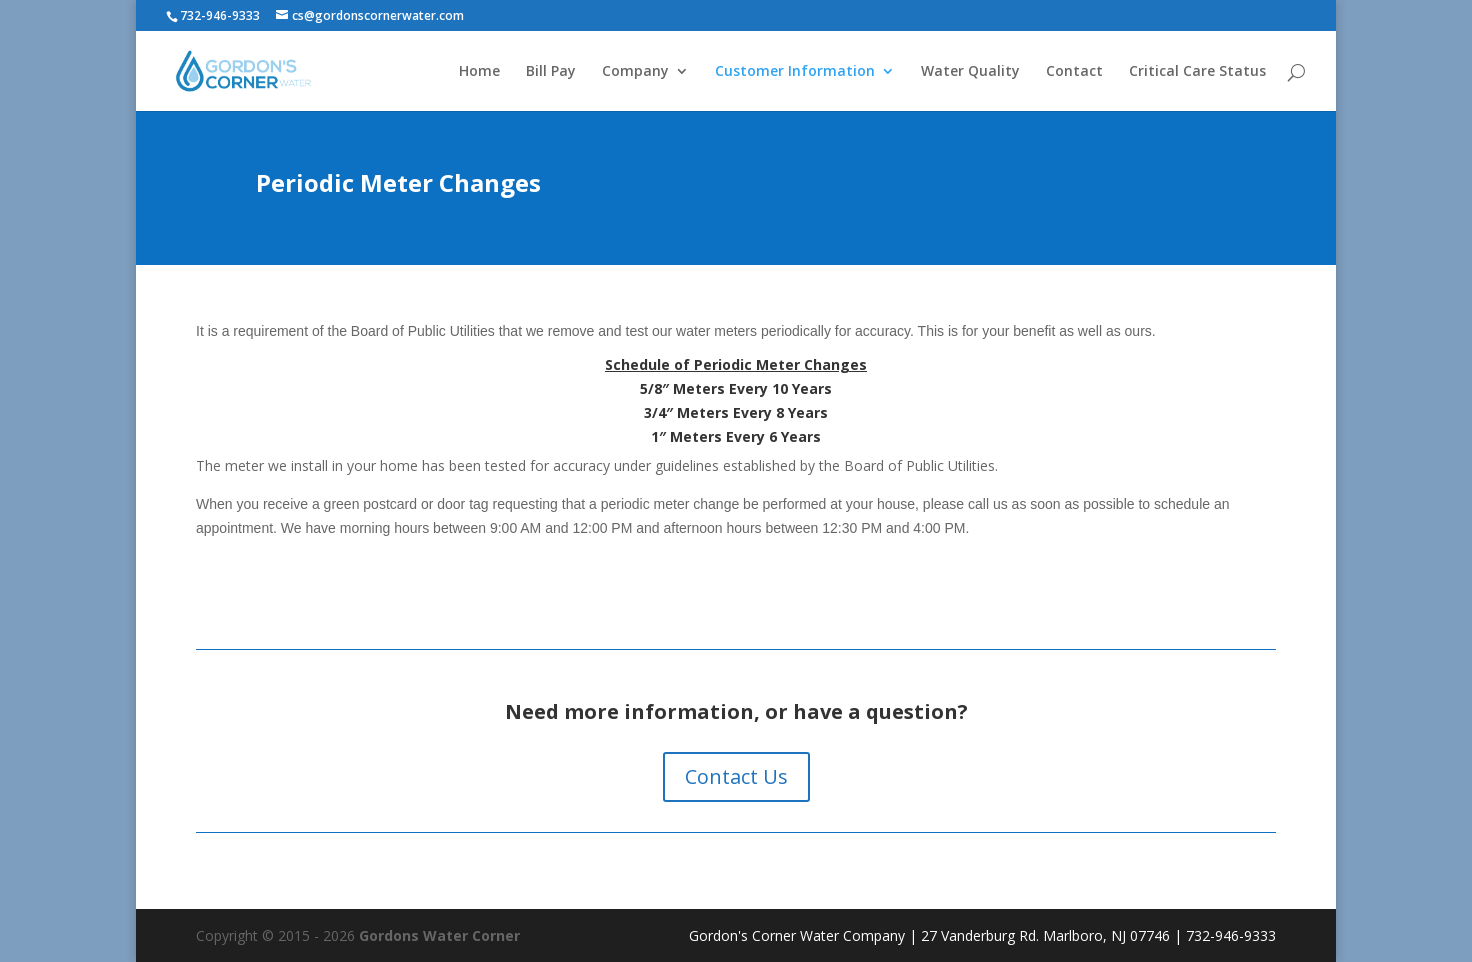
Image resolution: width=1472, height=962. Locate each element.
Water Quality (970, 72)
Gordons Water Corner (439, 935)
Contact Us (736, 776)
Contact (1074, 72)
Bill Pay (551, 72)
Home (479, 72)
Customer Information (795, 72)
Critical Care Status (1197, 72)
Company (635, 72)
